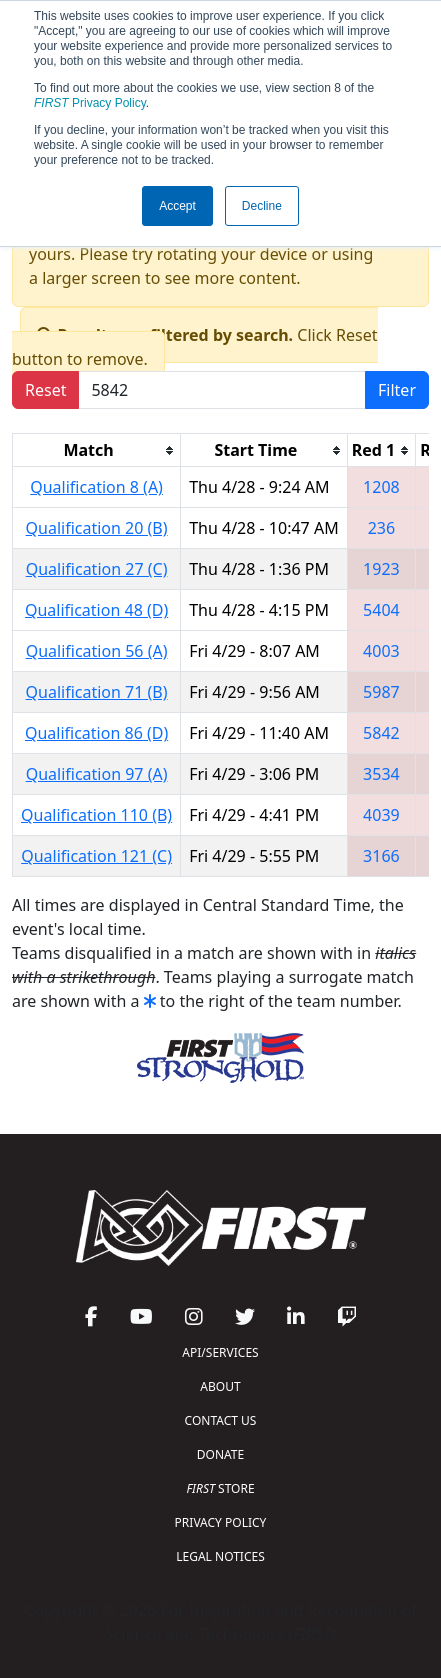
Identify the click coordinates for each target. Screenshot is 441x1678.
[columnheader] (97, 450)
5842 (381, 733)
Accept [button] (177, 206)
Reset (45, 390)
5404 (381, 610)
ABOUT (220, 1386)
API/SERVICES (220, 1352)
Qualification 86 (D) (96, 733)
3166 (381, 856)
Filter (397, 390)
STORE (220, 1488)
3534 (381, 774)
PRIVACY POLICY (221, 1522)
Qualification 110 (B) (96, 815)
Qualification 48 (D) (96, 610)
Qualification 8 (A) (96, 487)
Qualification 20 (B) (97, 528)
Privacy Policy (90, 103)
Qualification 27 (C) (97, 569)
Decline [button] (262, 206)
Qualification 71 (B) (97, 692)
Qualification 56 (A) (97, 651)
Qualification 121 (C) (96, 856)
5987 (381, 692)
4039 (381, 815)
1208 (381, 487)
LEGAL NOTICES (220, 1556)
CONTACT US (221, 1420)
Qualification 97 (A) (97, 774)
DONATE (220, 1454)
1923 (381, 569)
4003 (381, 651)
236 (381, 528)
